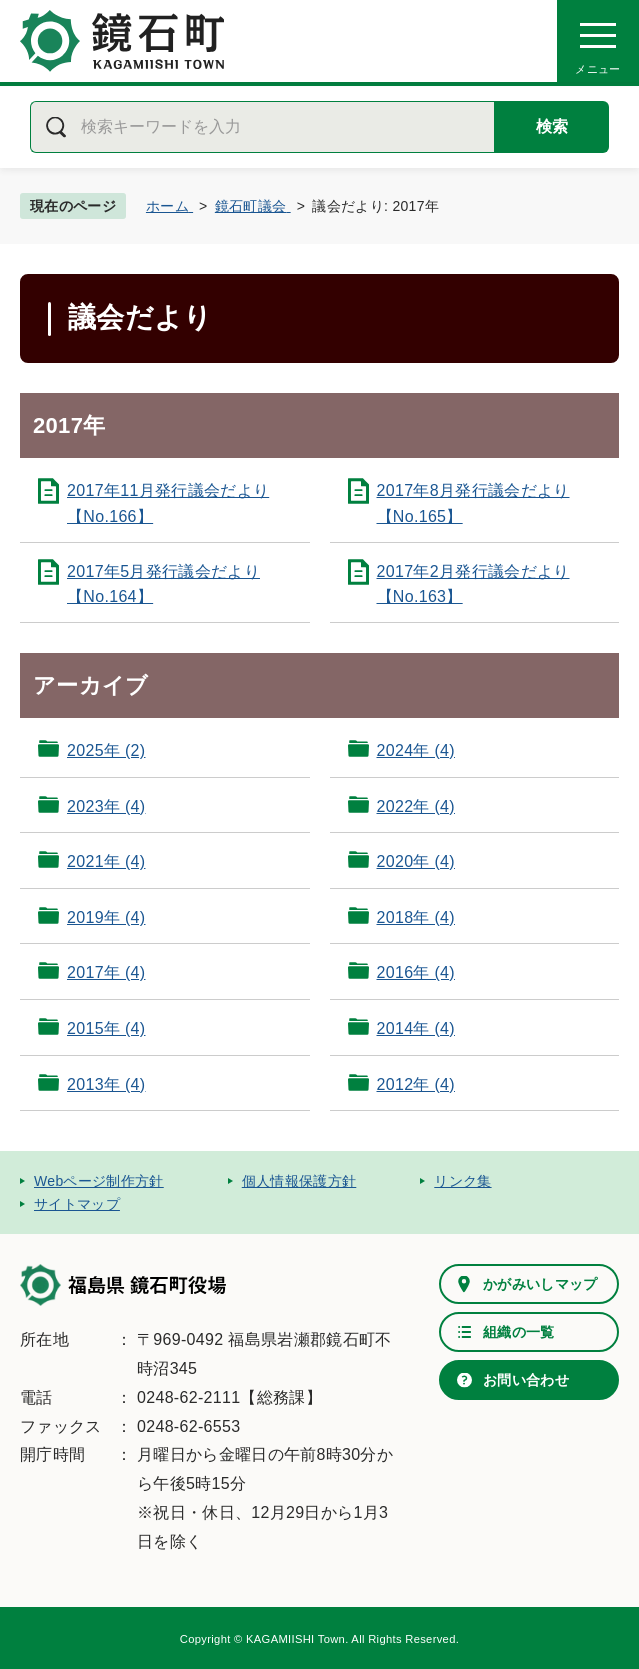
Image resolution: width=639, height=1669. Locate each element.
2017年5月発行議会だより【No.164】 (163, 584)
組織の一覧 (519, 1332)
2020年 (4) (416, 861)
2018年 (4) (416, 917)
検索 (552, 126)
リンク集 (462, 1181)
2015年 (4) (106, 1028)
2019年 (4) (106, 917)
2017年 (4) (106, 972)
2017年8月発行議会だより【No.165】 (473, 503)
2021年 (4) (106, 861)
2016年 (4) (416, 972)
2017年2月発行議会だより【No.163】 (473, 584)
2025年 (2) (106, 750)
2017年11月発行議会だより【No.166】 (168, 503)
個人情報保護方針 (299, 1181)
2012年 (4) (416, 1084)
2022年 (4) (416, 806)
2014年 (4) (416, 1028)
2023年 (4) (106, 806)
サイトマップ (77, 1204)
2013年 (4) (106, 1084)
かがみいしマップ (540, 1284)
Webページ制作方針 (99, 1181)
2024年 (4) (416, 750)
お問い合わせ (526, 1380)
